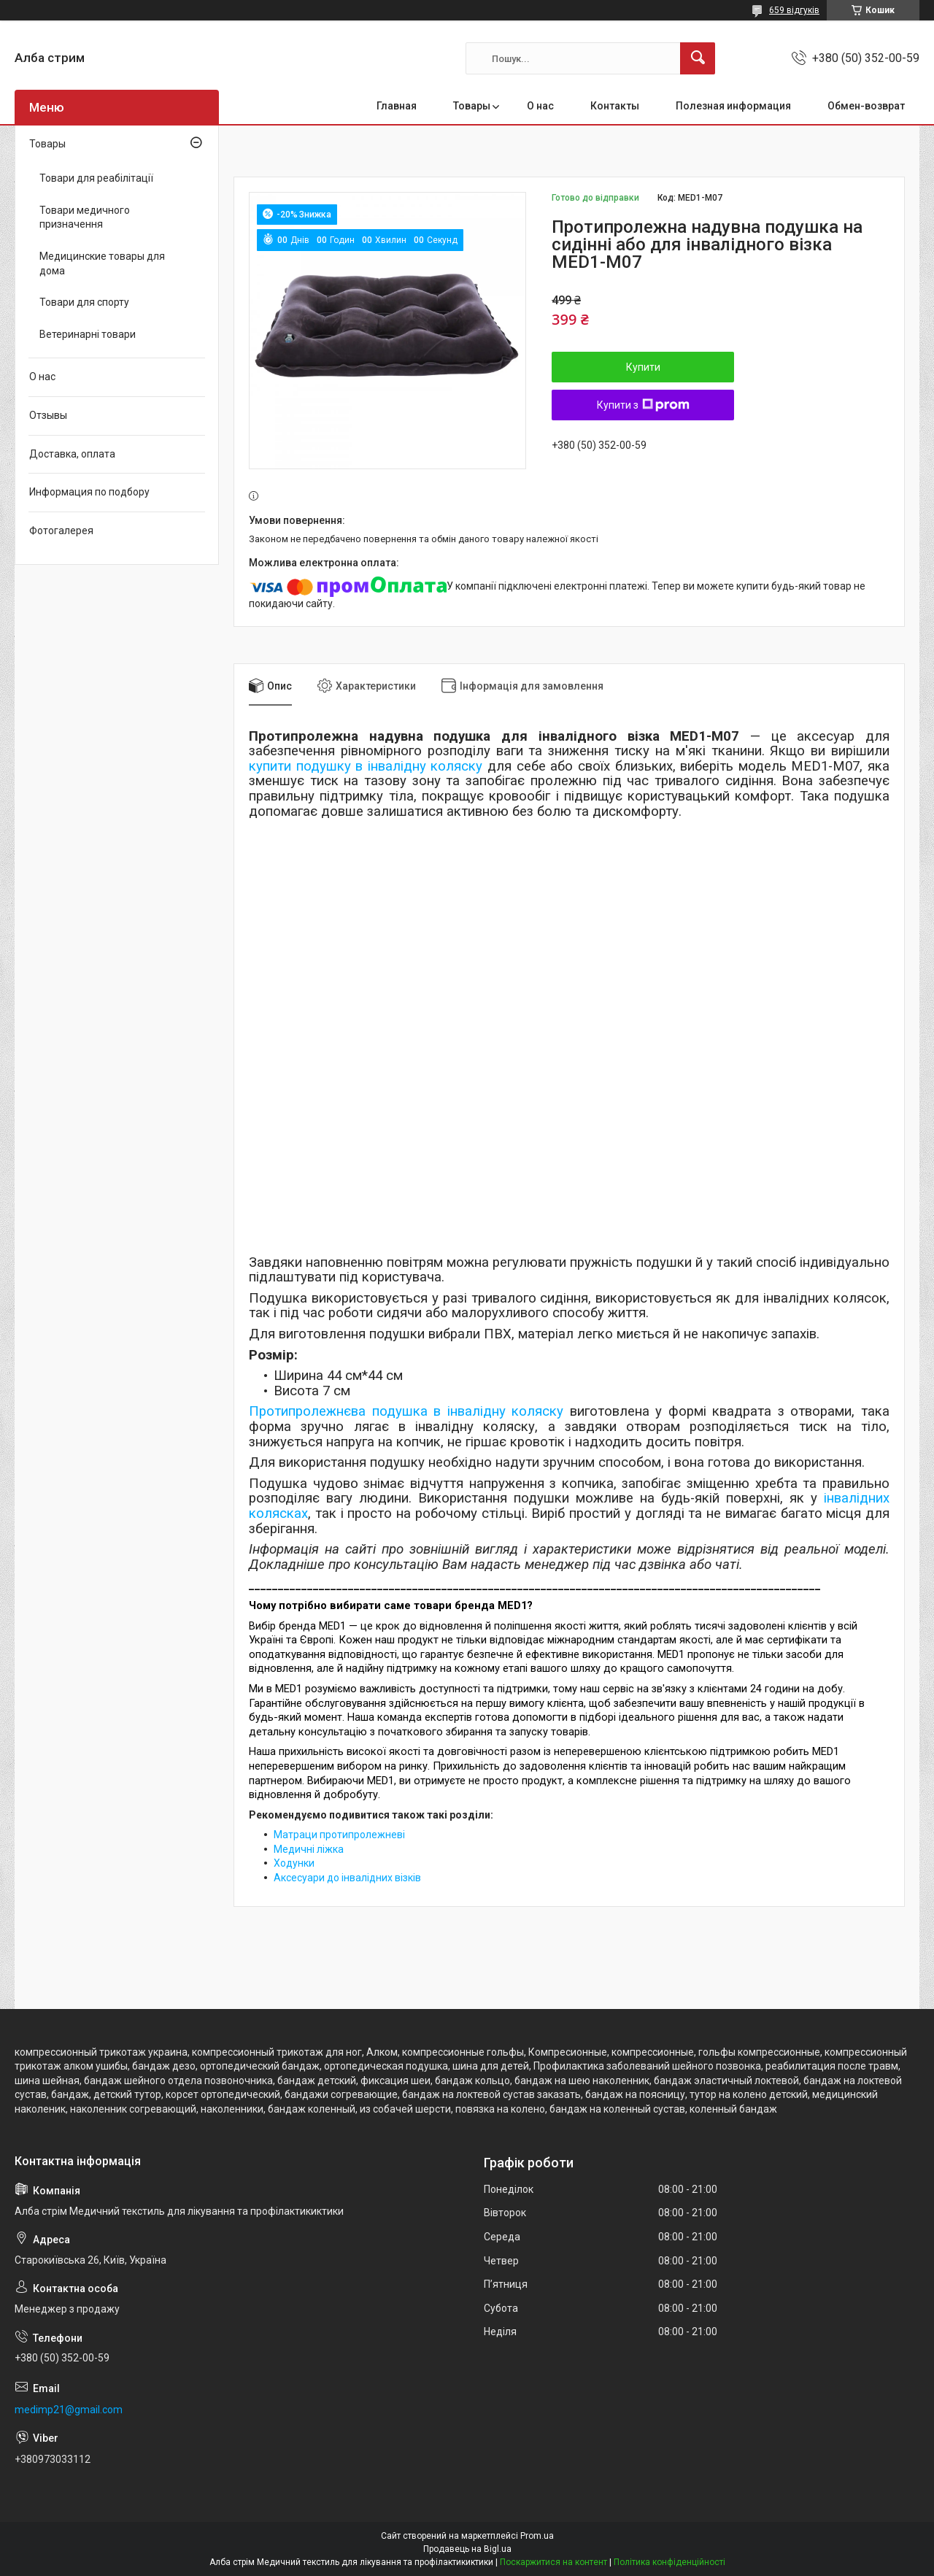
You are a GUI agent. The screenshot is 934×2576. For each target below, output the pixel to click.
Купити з (643, 405)
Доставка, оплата (72, 454)
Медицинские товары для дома (102, 263)
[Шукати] (697, 58)
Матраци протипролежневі (339, 1834)
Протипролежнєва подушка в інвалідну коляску (406, 1411)
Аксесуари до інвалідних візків (347, 1877)
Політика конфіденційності (669, 2562)
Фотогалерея (61, 530)
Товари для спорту (84, 302)
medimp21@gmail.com (69, 2409)
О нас (540, 106)
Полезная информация (733, 106)
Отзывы (48, 415)
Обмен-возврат (866, 106)
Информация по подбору (89, 492)
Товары (471, 106)
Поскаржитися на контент (553, 2562)
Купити (643, 367)
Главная (397, 106)
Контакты (614, 106)
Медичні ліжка (309, 1849)
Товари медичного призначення (84, 217)
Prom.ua (537, 2536)
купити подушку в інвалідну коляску (365, 766)
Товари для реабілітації (96, 178)
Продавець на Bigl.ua (467, 2549)
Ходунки (294, 1863)
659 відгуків (794, 10)
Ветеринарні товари (87, 334)
